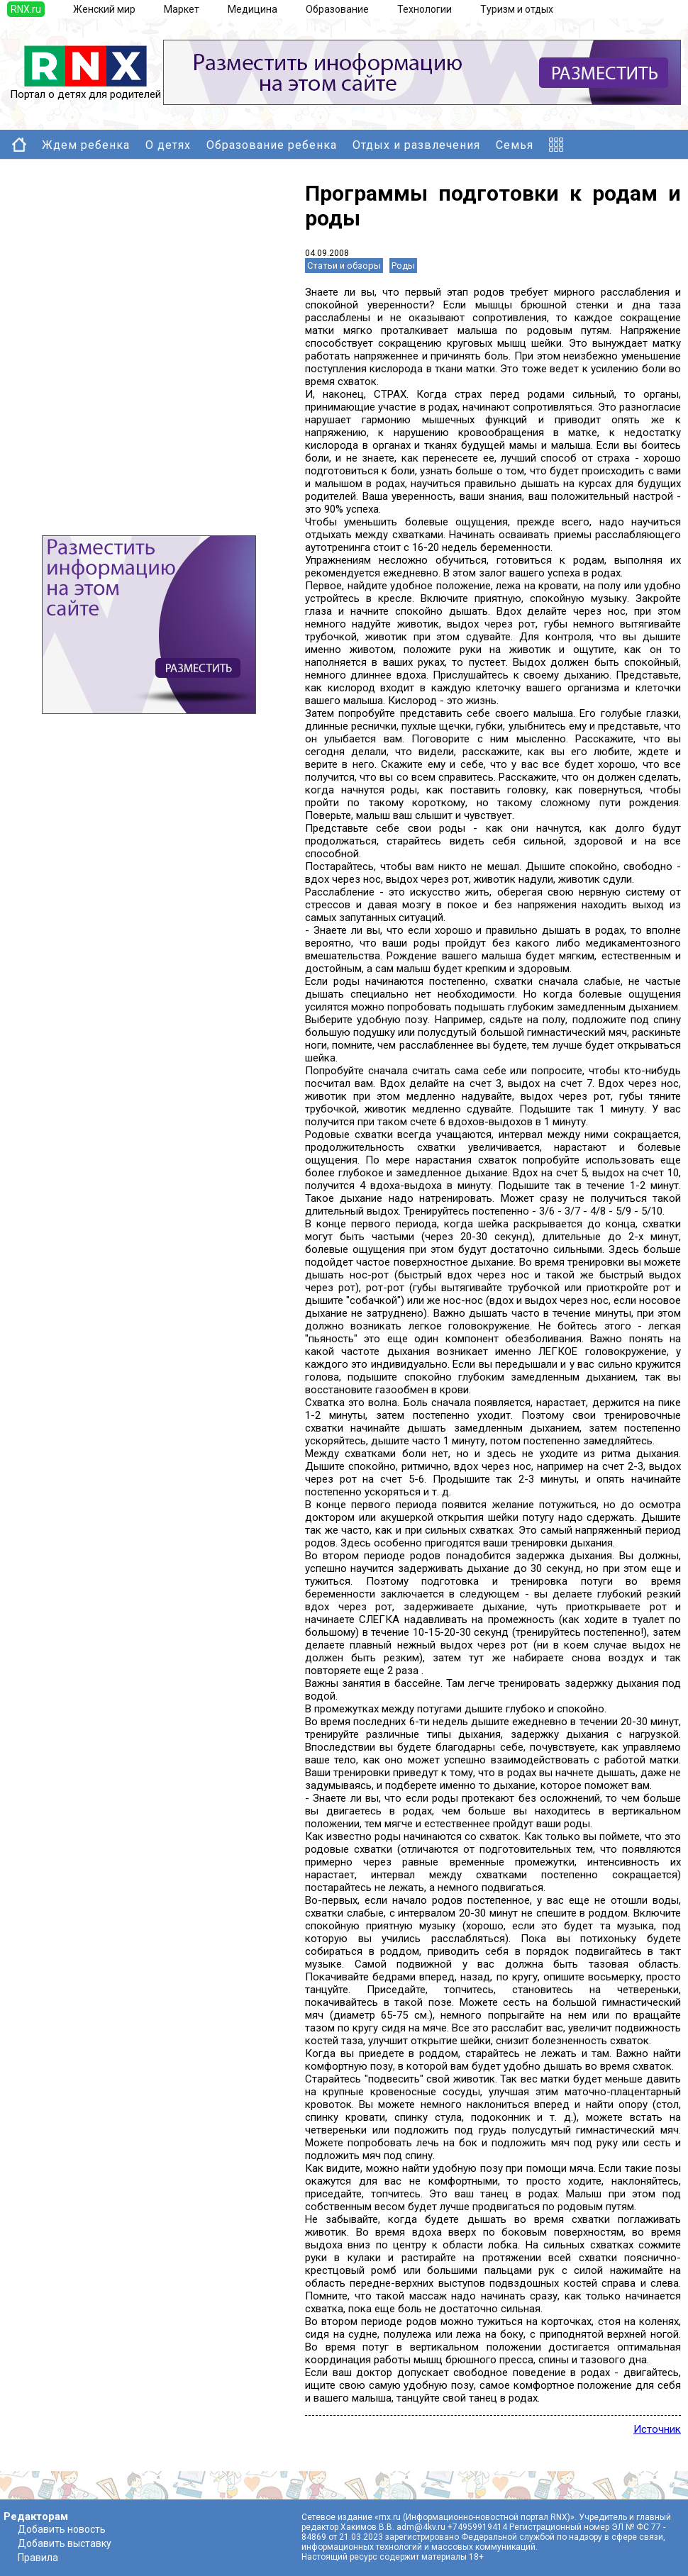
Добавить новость (62, 2529)
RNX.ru (26, 9)
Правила (38, 2557)
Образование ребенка (271, 145)
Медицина (252, 9)
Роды (403, 265)
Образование (337, 9)
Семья (514, 145)
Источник (657, 2429)
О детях (168, 145)
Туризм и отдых (516, 9)
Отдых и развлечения (416, 145)
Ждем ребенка (86, 145)
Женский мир (104, 9)
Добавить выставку (64, 2543)
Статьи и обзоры (344, 265)
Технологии (424, 9)
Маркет (181, 9)
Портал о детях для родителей (85, 89)
